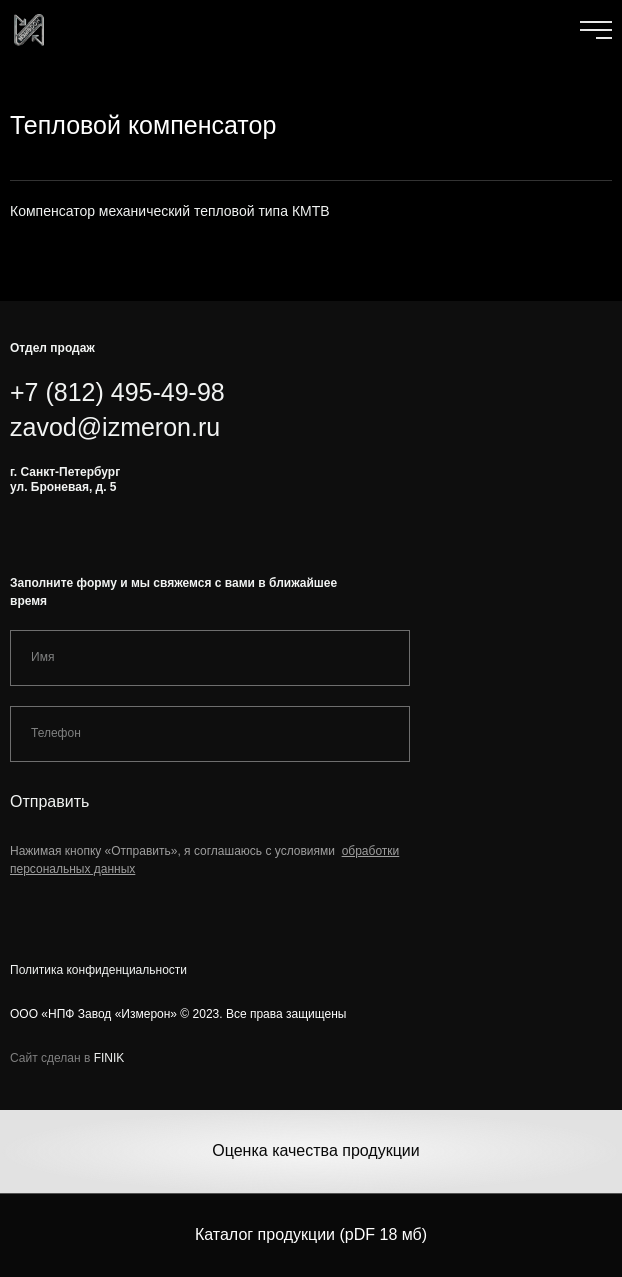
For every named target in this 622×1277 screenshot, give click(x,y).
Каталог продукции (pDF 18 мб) (311, 1234)
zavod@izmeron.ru (115, 427)
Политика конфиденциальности (98, 970)
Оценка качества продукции (315, 1150)
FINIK (109, 1058)
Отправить (49, 801)
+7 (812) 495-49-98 (117, 392)
